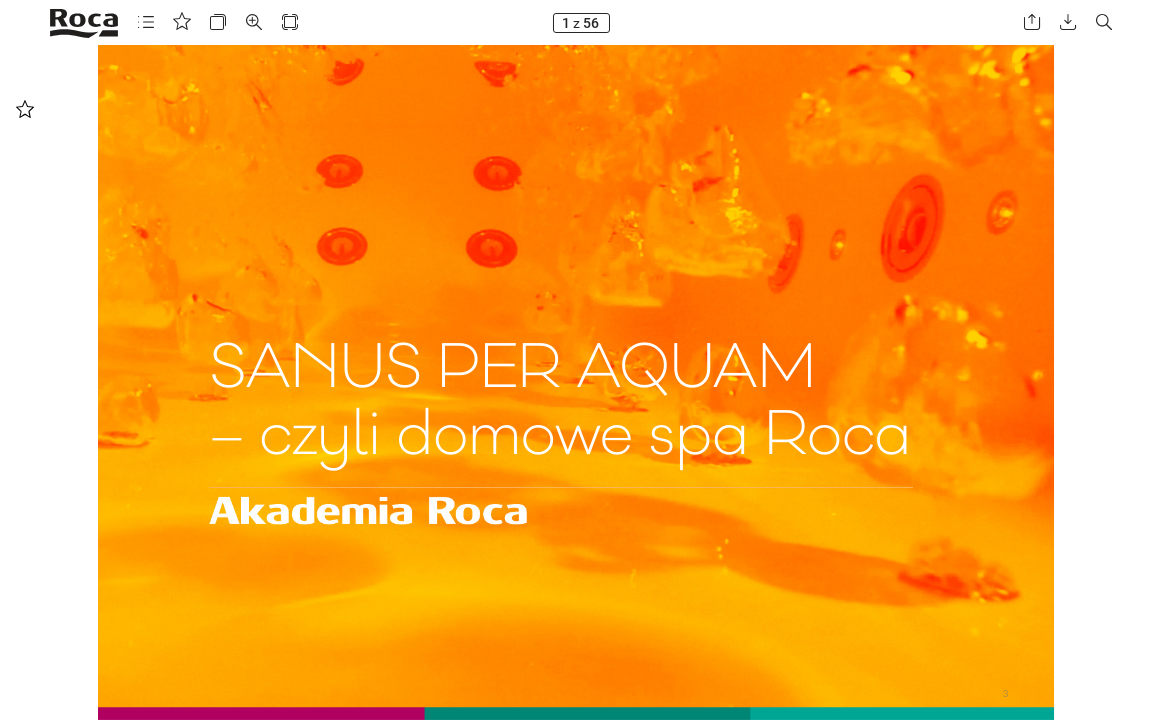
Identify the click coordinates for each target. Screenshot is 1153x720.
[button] (146, 22)
